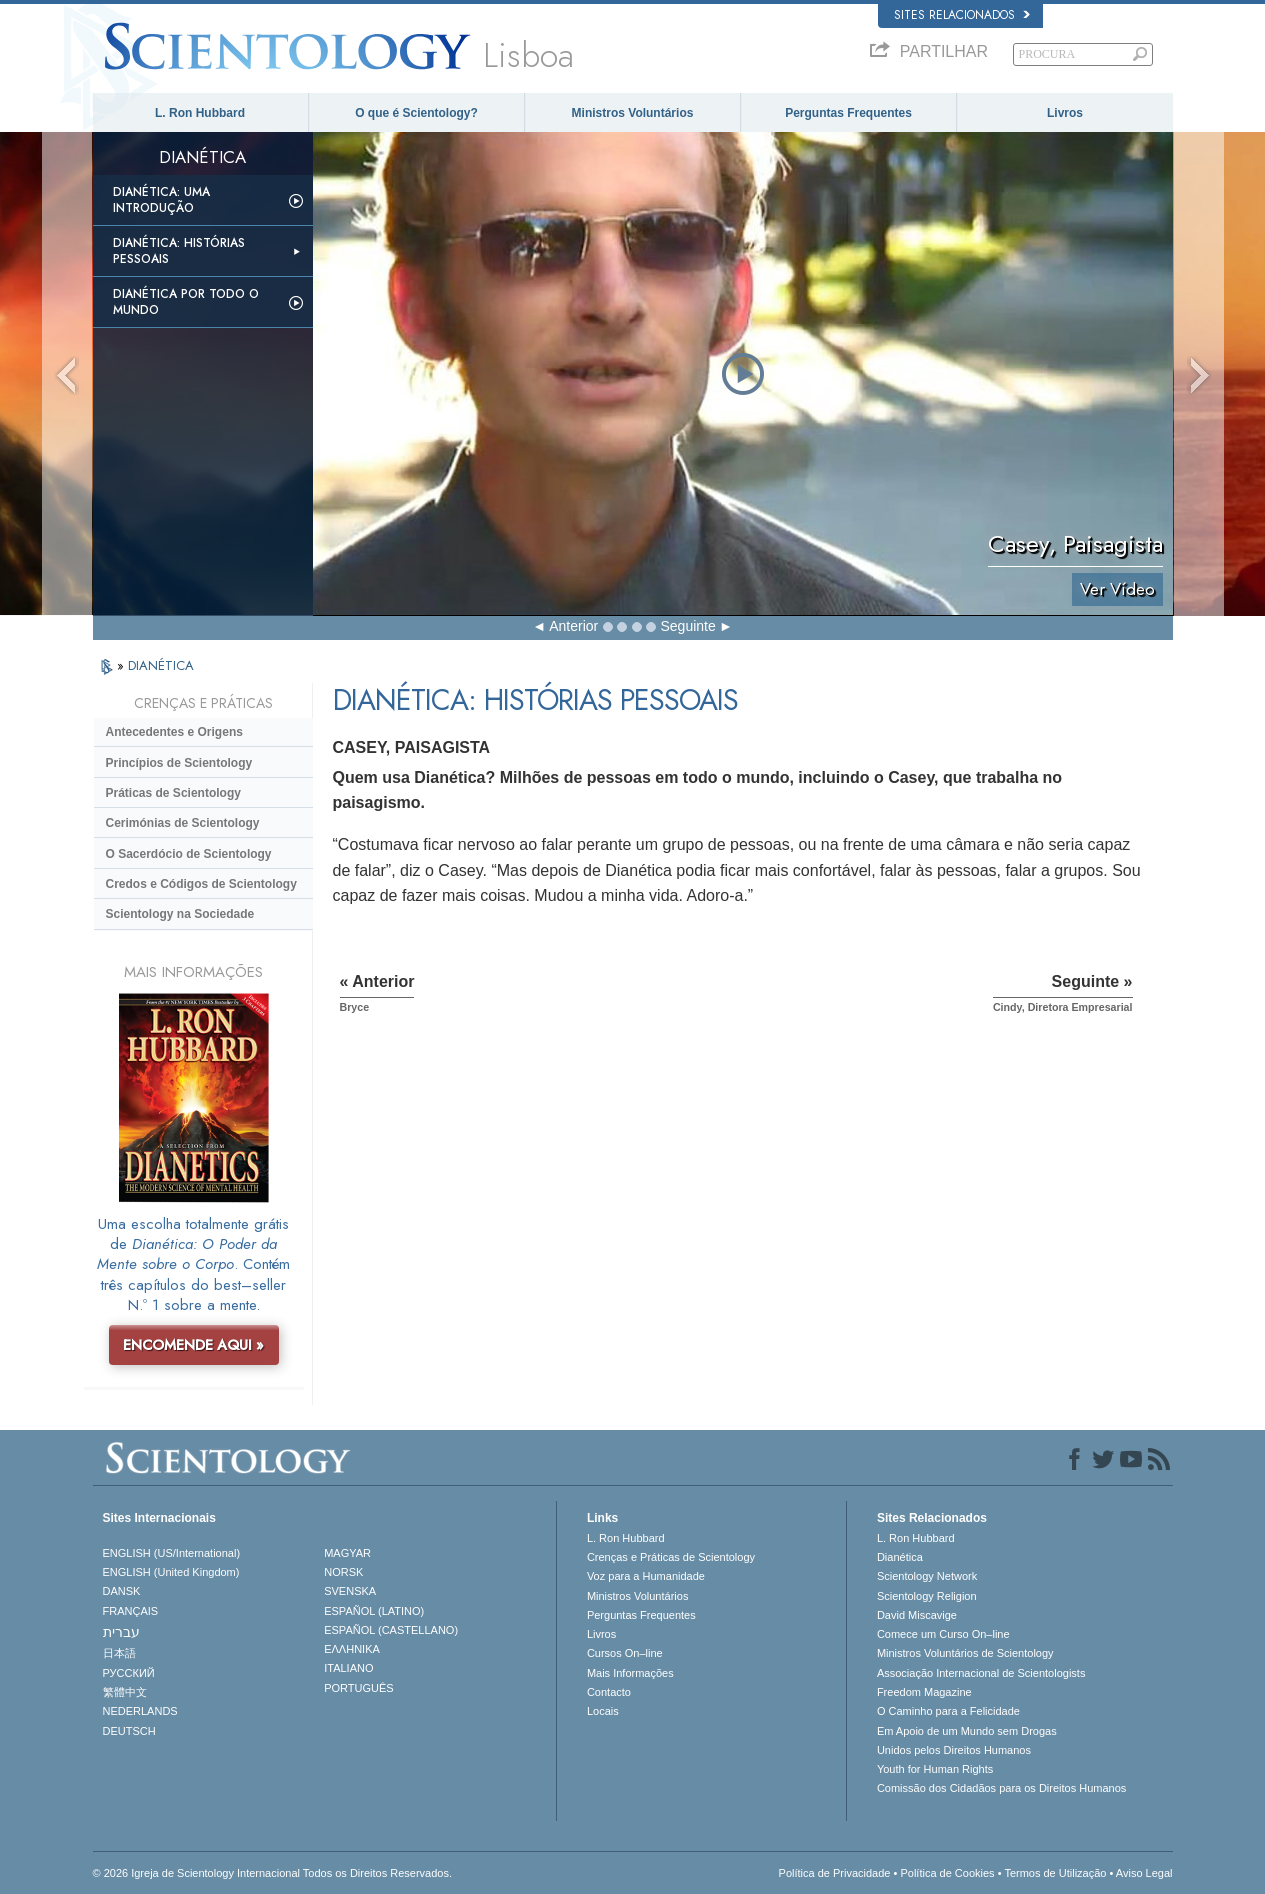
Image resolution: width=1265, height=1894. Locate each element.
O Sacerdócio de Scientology (189, 854)
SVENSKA (350, 1591)
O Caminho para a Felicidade (948, 1711)
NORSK (343, 1572)
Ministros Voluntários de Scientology (965, 1653)
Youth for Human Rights (935, 1769)
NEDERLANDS (140, 1711)
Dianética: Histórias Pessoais (179, 251)
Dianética (900, 1557)
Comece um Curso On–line (943, 1634)
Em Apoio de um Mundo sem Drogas (967, 1731)
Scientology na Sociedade (180, 914)
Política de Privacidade (835, 1873)
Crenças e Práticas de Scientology (671, 1557)
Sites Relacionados (962, 15)
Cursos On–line (625, 1653)
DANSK (122, 1591)
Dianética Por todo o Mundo (186, 302)
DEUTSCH (129, 1731)
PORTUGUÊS (358, 1688)
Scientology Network (927, 1576)
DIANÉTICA (161, 665)
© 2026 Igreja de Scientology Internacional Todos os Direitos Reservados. (273, 1873)
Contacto (609, 1692)
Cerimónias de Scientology (183, 823)
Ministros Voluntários (633, 113)
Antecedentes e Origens (174, 732)
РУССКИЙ (129, 1673)
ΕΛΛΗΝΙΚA (352, 1649)
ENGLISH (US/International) (172, 1553)
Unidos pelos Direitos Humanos (954, 1750)
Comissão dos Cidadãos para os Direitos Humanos (1001, 1788)
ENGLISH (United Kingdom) (171, 1572)
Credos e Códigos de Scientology (201, 884)
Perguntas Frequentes (848, 113)
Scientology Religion (927, 1596)
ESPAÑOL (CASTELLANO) (391, 1630)
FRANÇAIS (131, 1611)
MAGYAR (347, 1553)
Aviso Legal (1144, 1873)
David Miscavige (917, 1615)
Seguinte (688, 626)
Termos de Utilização (1055, 1873)
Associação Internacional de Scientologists (981, 1673)
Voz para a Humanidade (646, 1576)
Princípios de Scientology (179, 763)
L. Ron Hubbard (200, 113)
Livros (1065, 113)
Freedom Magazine (924, 1692)
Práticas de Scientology (173, 793)
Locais (603, 1711)
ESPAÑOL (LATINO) (374, 1611)
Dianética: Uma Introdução (161, 200)
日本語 (119, 1653)
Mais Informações (630, 1673)
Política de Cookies (947, 1873)
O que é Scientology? (416, 113)
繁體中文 (125, 1692)
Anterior (573, 626)
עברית (121, 1632)
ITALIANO (348, 1668)
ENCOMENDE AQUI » (193, 1345)
